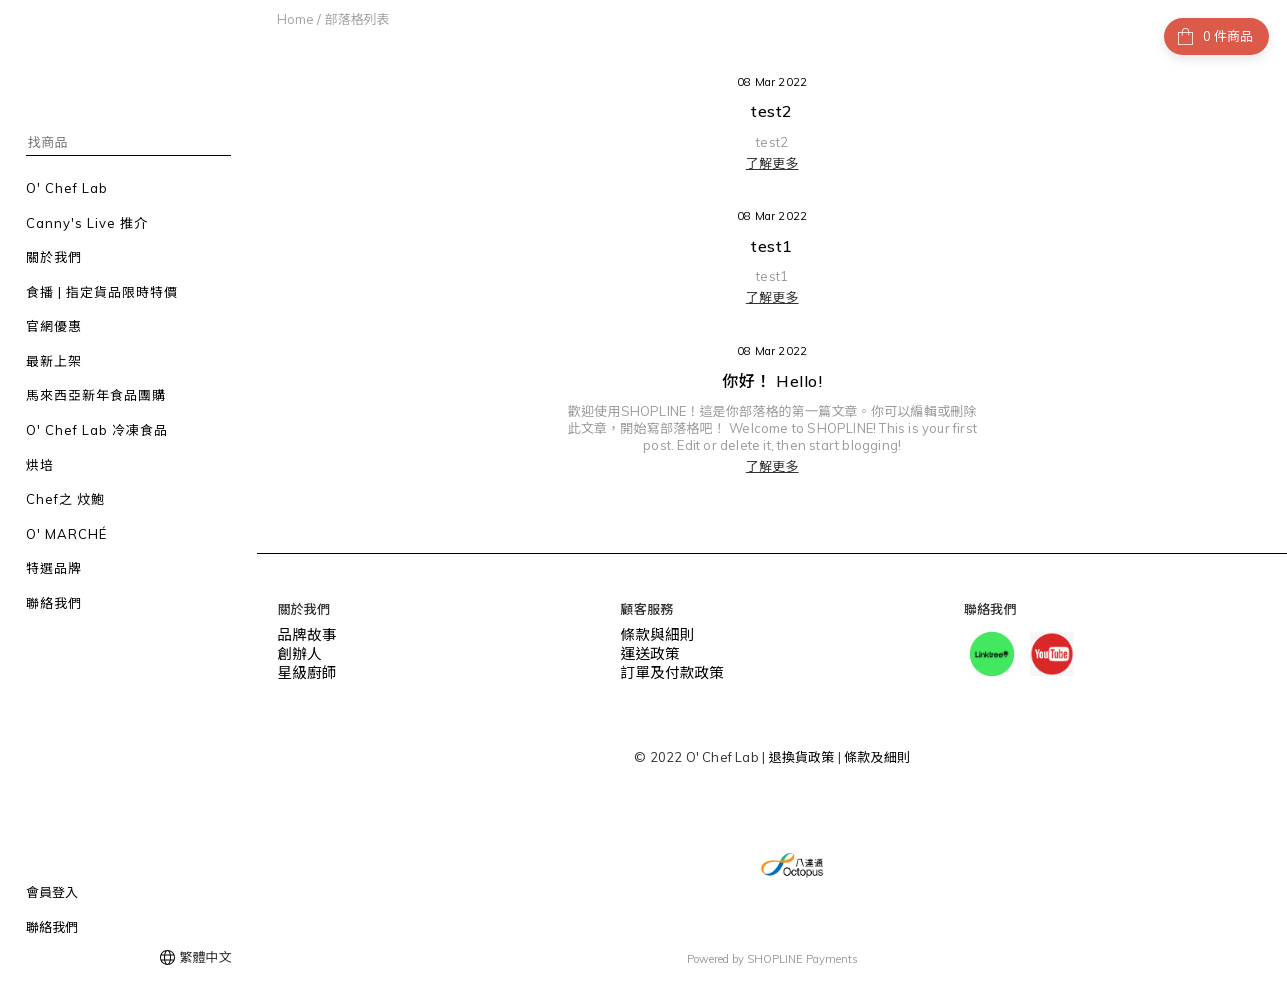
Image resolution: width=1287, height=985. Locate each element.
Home (295, 19)
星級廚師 (303, 668)
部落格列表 (356, 19)
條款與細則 (654, 634)
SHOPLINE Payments (802, 958)
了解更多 (772, 163)
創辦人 (297, 651)
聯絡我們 (52, 927)
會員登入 (52, 892)
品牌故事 (303, 634)
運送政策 (647, 651)
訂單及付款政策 (667, 668)
